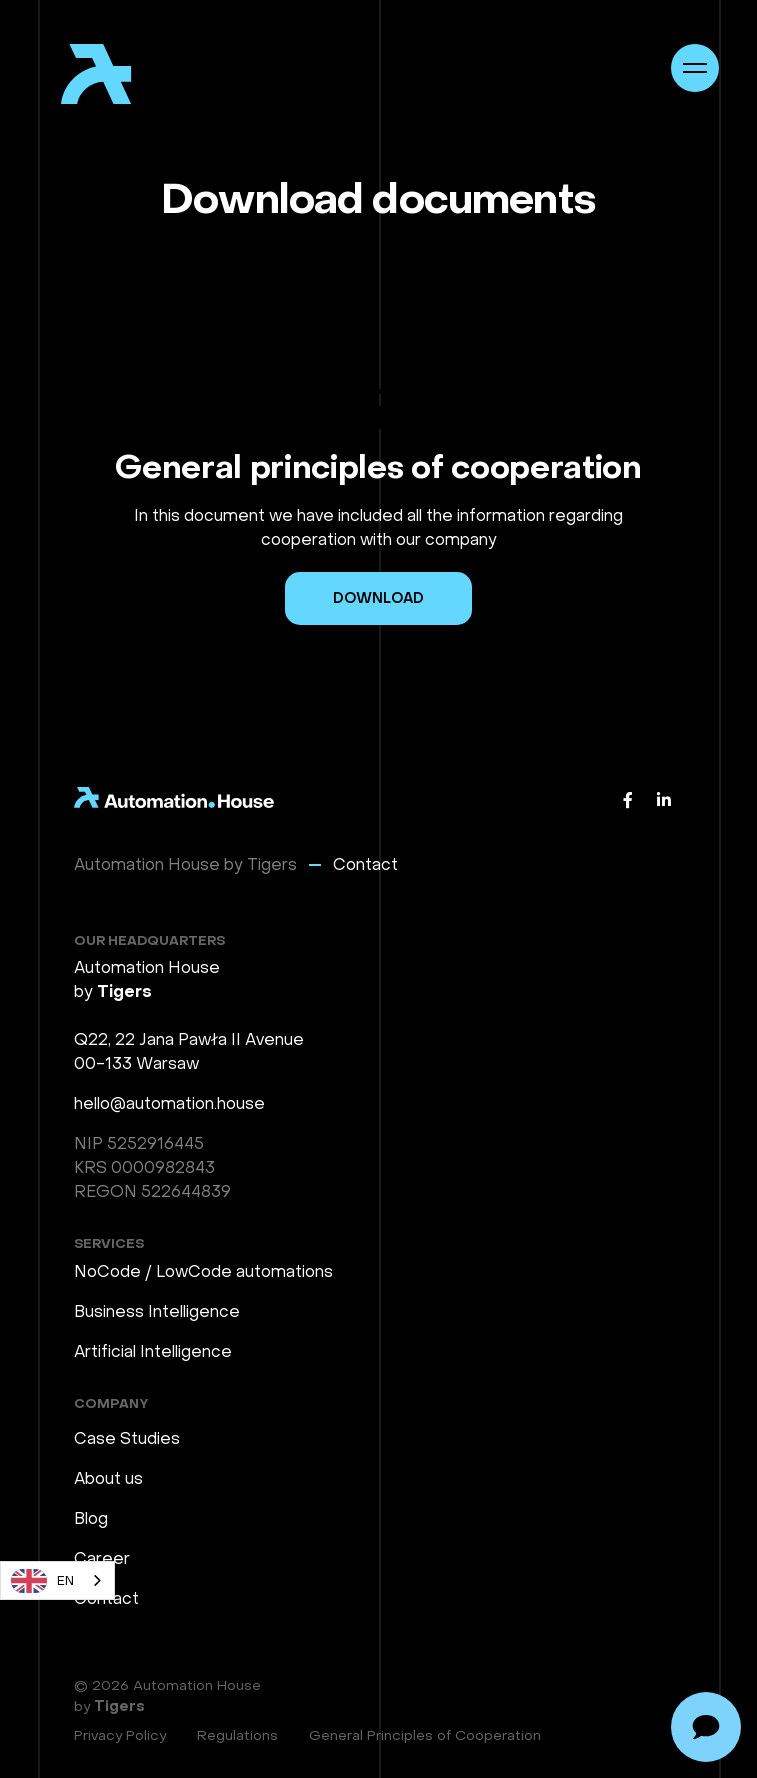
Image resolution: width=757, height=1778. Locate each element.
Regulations (237, 1735)
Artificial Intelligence (153, 1351)
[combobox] (57, 1580)
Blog (91, 1518)
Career (102, 1558)
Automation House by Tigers (185, 864)
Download (378, 598)
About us (108, 1478)
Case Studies (127, 1438)
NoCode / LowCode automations (203, 1271)
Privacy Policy (120, 1735)
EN (42, 1581)
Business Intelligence (157, 1311)
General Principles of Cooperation (425, 1735)
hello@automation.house (169, 1103)
